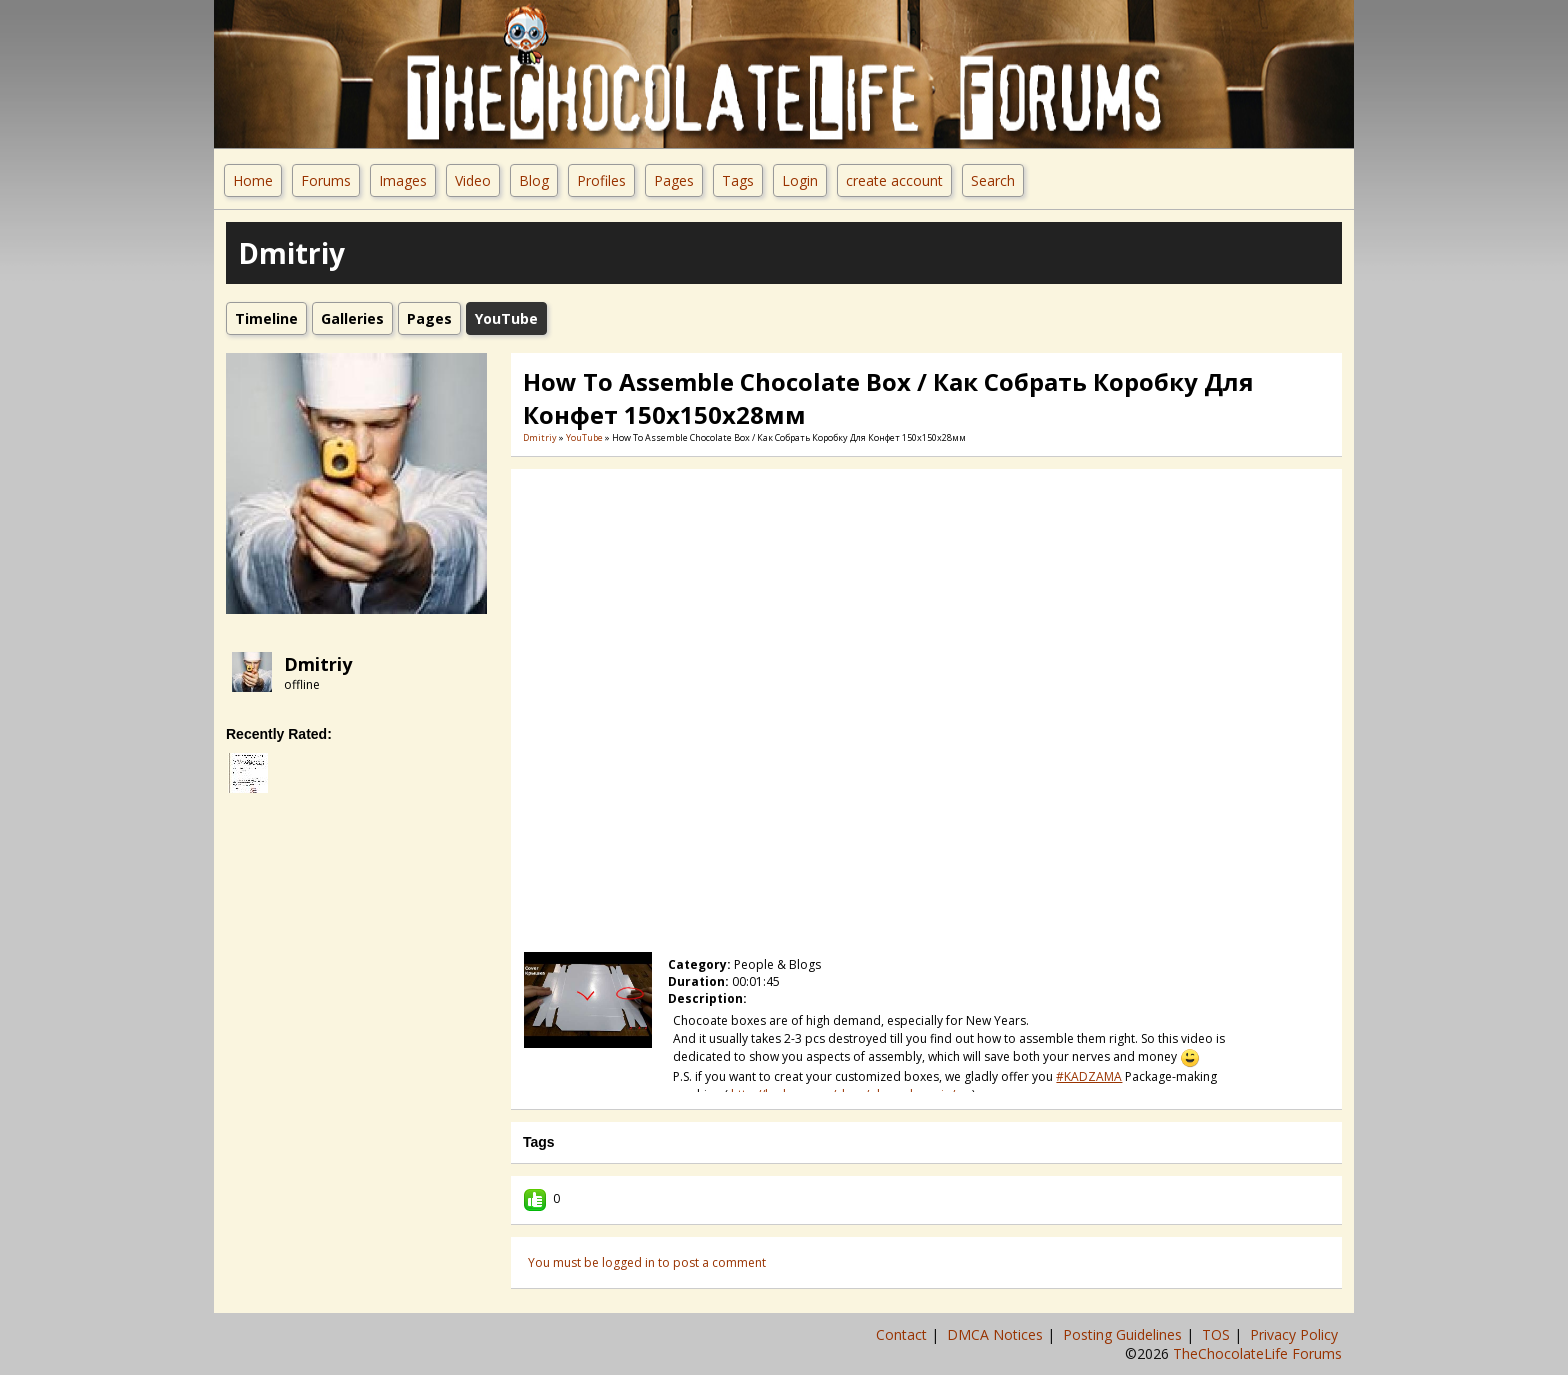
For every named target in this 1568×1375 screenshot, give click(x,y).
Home (253, 180)
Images (403, 180)
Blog (534, 180)
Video (473, 180)
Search (993, 180)
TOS (1218, 1334)
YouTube (584, 437)
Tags (738, 180)
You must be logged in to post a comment (647, 1262)
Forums (326, 180)
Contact (903, 1334)
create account (894, 180)
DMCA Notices (997, 1334)
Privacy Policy (1296, 1334)
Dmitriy (318, 664)
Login (800, 180)
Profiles (601, 180)
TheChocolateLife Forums (1257, 1353)
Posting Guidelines (1124, 1334)
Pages (674, 180)
